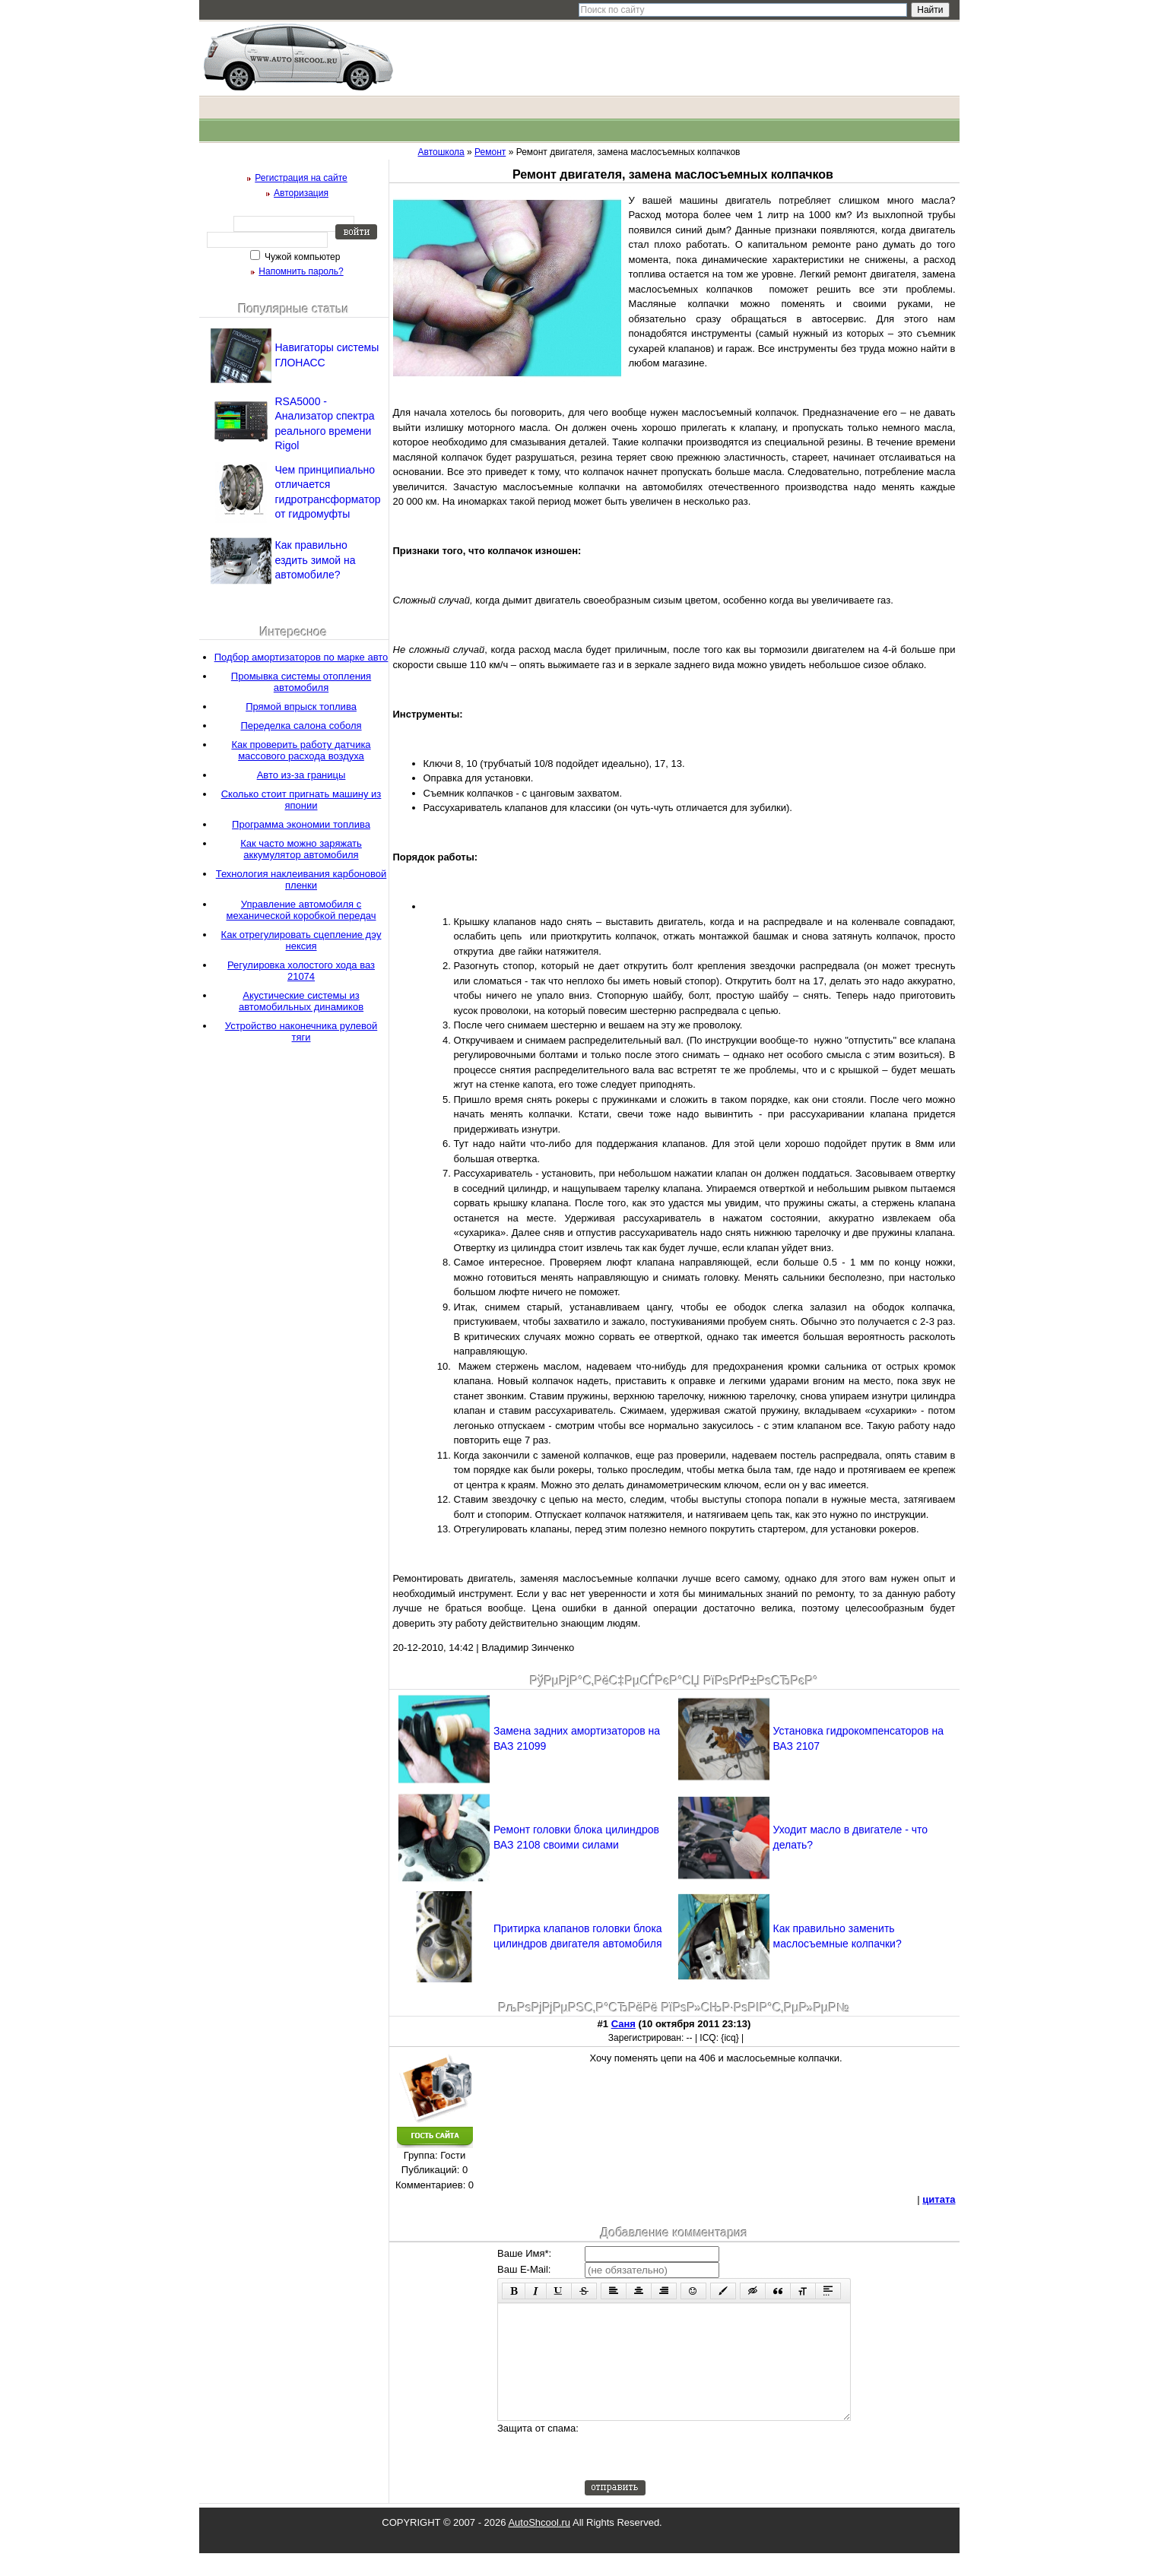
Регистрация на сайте (301, 178)
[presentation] (700, 2473)
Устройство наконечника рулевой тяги (301, 1031)
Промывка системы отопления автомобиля (301, 681)
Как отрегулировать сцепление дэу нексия (301, 940)
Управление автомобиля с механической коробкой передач (301, 909)
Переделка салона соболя (300, 725)
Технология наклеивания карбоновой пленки (301, 879)
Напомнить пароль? (301, 271)
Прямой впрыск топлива (301, 706)
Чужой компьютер (301, 257)
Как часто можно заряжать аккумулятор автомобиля (301, 849)
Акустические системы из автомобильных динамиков (301, 1001)
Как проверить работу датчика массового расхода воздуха (300, 750)
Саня (623, 2023)
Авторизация (301, 193)
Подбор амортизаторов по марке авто (301, 657)
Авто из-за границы (301, 775)
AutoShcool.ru (539, 2545)
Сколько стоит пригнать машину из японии (301, 799)
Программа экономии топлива (301, 824)
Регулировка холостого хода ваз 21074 (301, 970)
